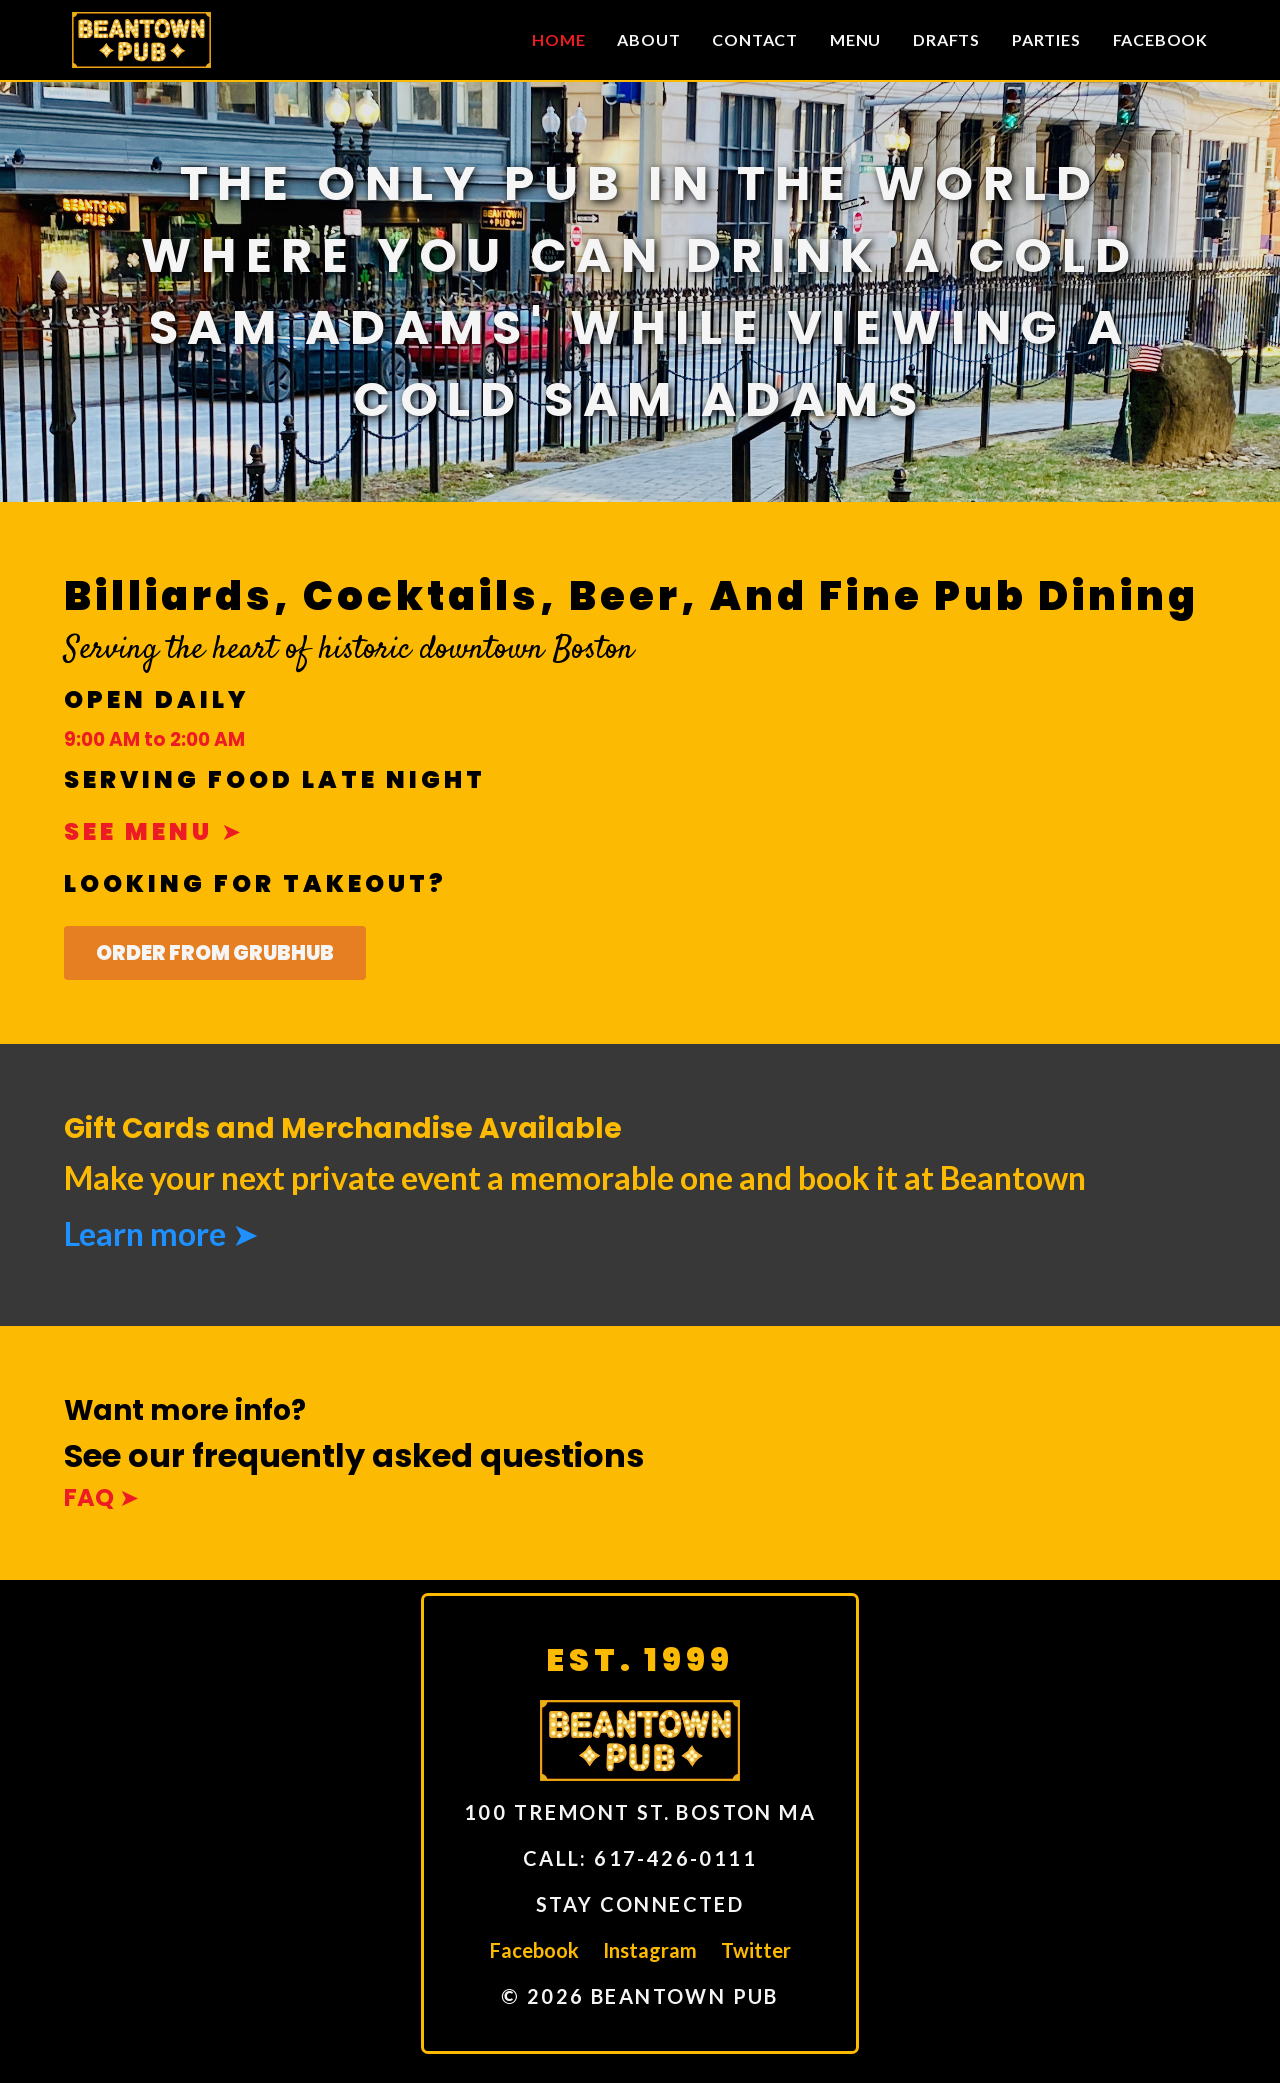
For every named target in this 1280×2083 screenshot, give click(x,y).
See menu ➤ (154, 831)
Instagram (650, 1950)
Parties (1046, 39)
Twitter (756, 1950)
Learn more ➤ (161, 1233)
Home (558, 39)
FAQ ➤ (101, 1497)
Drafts (946, 39)
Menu (855, 39)
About (648, 39)
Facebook (1160, 39)
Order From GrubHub (215, 953)
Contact (755, 39)
